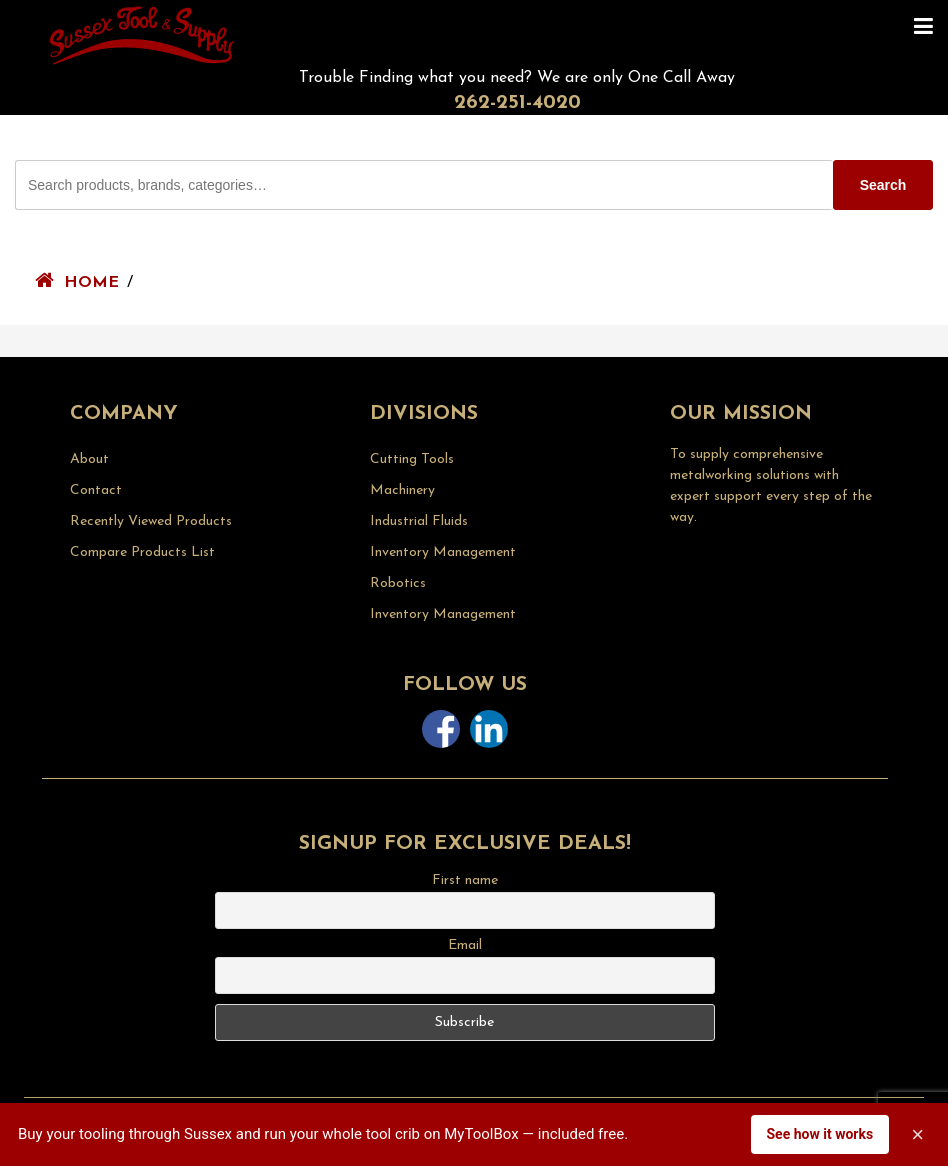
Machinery (402, 490)
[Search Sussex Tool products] (424, 185)
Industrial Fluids (419, 521)
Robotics (398, 583)
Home (91, 283)
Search (883, 185)
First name (465, 880)
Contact (96, 490)
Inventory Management (443, 552)
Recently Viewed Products (151, 521)
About (89, 459)
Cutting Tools (412, 459)
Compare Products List (142, 552)
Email (465, 945)
